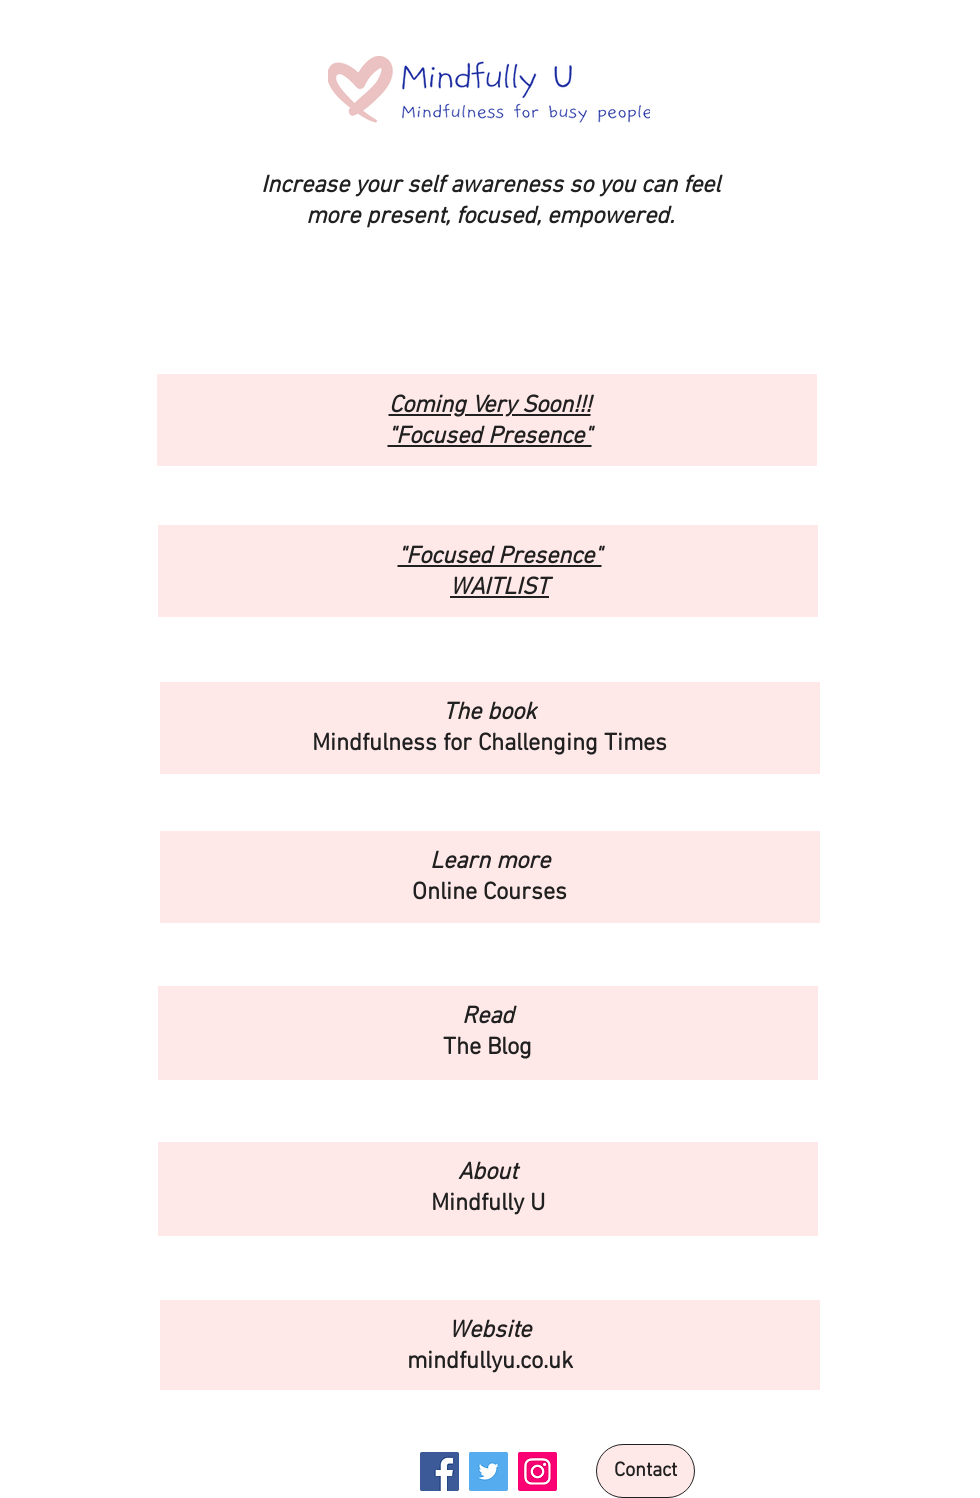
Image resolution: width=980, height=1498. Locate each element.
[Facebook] (439, 1471)
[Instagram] (537, 1471)
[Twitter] (488, 1471)
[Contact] (645, 1471)
